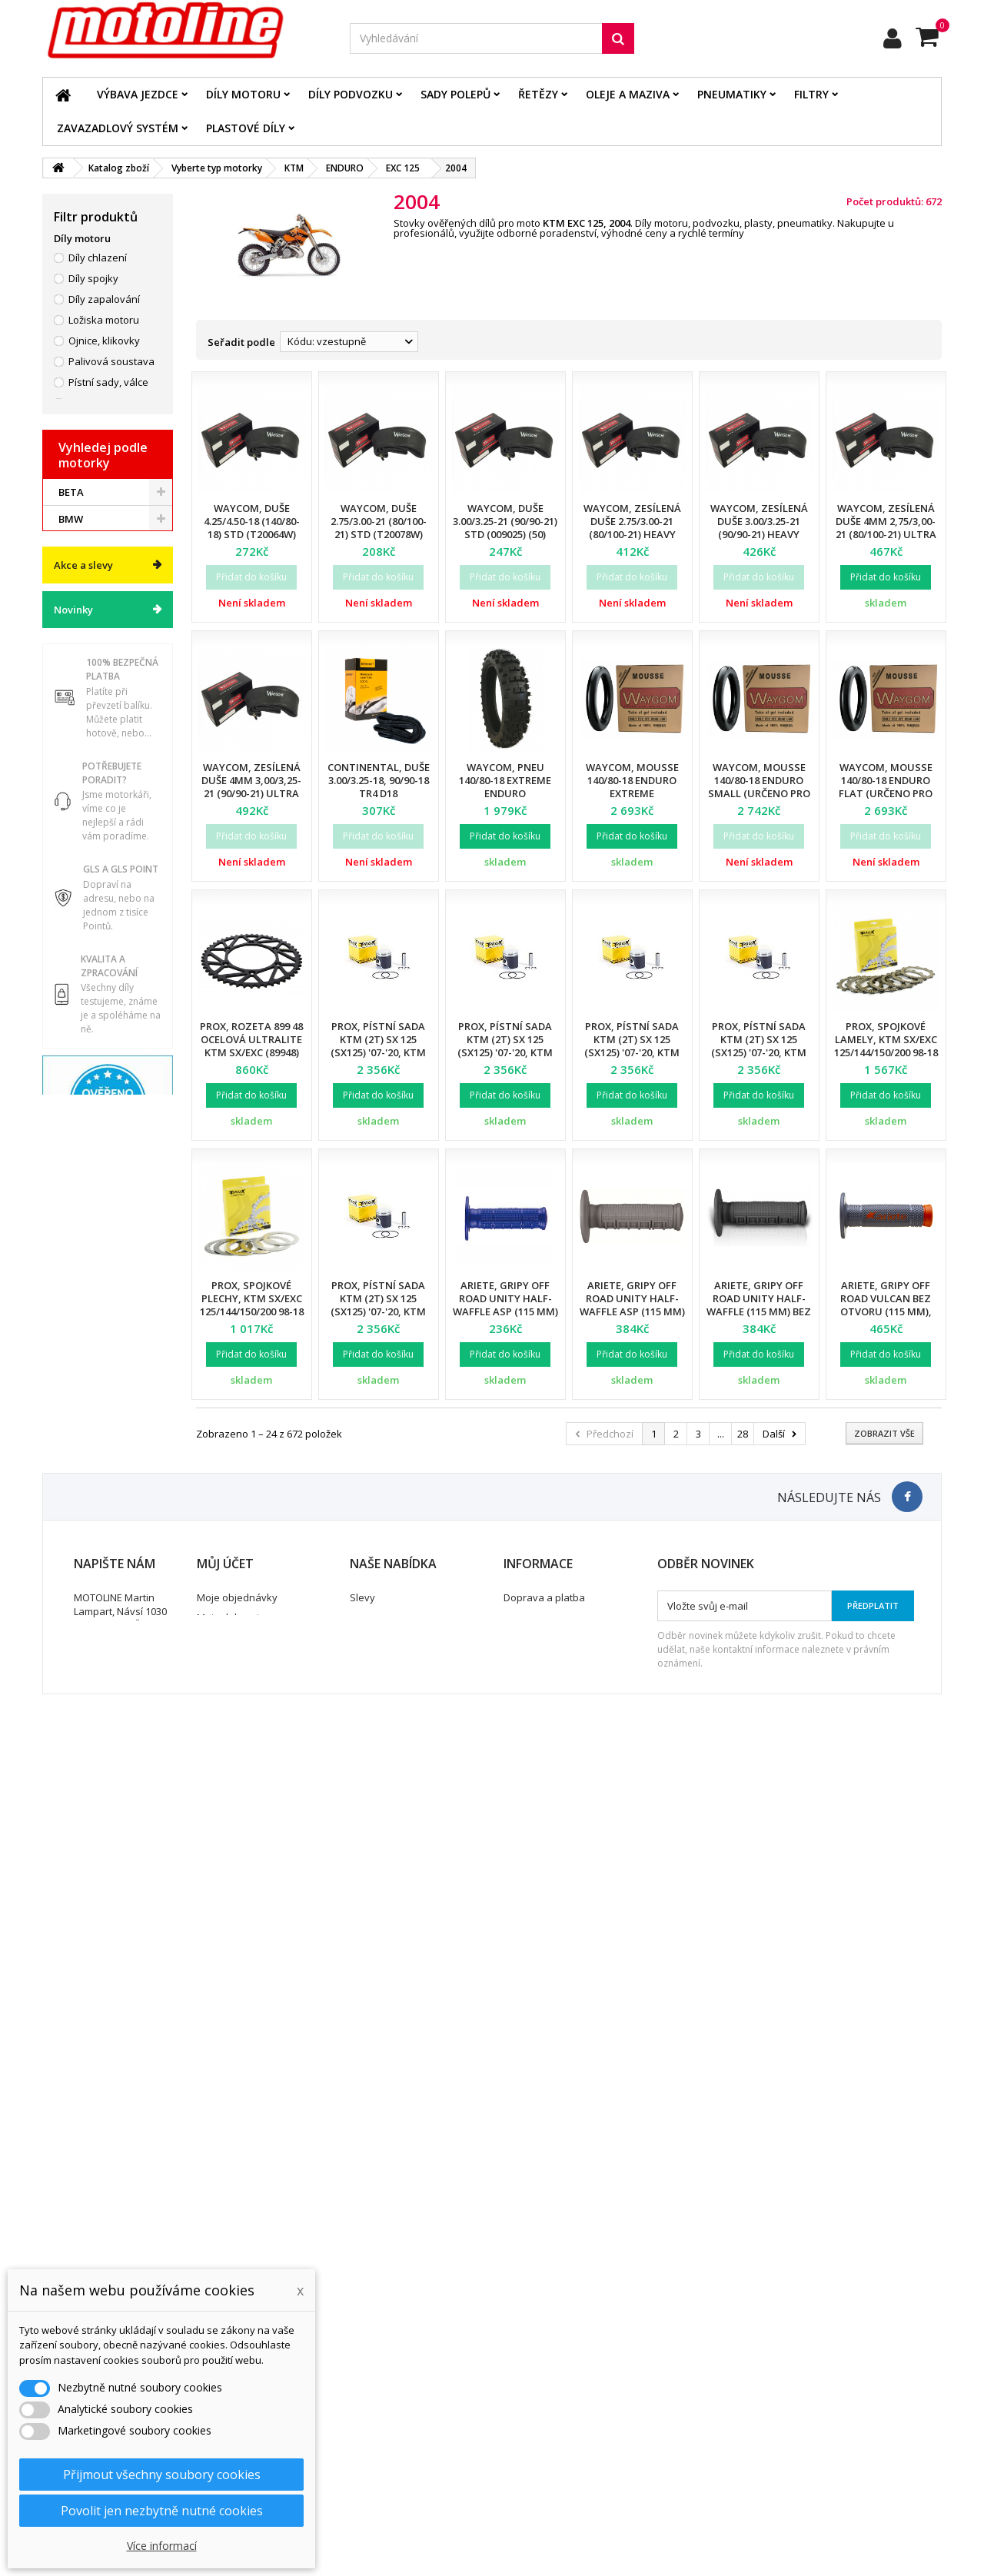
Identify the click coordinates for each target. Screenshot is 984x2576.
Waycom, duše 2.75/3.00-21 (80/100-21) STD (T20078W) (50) (379, 527)
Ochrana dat (533, 2414)
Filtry (811, 94)
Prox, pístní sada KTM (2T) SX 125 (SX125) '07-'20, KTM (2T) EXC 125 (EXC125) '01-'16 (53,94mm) (378, 1052)
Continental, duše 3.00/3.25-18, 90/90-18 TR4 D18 (378, 780)
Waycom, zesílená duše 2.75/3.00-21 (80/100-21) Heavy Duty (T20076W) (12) (632, 527)
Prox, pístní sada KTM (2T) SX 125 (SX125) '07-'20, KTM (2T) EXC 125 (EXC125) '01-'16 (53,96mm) (632, 1052)
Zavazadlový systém (117, 128)
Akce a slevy (83, 1526)
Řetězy (538, 94)
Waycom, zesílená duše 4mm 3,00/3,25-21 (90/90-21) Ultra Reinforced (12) (251, 786)
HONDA (76, 1316)
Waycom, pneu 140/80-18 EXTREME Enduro (505, 780)
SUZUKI (77, 1424)
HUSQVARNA (89, 1343)
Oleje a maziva (628, 94)
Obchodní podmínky (550, 2394)
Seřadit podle (241, 342)
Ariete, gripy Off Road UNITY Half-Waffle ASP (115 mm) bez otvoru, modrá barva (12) (505, 1311)
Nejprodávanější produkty (410, 2414)
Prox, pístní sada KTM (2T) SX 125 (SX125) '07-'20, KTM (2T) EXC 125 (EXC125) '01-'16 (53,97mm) (759, 1052)
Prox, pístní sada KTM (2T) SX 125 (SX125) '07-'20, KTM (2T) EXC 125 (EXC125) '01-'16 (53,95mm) (505, 1052)
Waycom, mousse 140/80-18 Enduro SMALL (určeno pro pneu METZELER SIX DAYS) (759, 793)
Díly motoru (243, 94)
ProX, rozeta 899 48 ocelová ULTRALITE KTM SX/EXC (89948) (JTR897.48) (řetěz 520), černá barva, (251, 1052)
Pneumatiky (731, 94)
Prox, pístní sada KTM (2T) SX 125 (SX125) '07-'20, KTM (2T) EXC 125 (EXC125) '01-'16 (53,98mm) (378, 1311)
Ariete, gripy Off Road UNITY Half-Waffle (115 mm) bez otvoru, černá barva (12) (758, 1311)
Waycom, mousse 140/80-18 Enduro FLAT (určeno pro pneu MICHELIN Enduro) (885, 793)
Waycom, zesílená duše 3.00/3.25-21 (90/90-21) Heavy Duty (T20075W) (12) (759, 527)
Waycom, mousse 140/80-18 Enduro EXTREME (632, 780)
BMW (70, 1262)
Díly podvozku (350, 94)
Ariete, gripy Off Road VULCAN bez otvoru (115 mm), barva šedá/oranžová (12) (885, 1311)
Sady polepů (455, 94)
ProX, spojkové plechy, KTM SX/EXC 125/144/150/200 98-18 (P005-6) (252, 1304)
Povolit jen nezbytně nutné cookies (162, 2510)
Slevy (362, 2375)
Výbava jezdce (137, 94)
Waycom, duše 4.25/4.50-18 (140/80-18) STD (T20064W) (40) (252, 527)
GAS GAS (80, 1289)
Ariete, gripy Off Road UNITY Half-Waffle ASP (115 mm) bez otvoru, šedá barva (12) (632, 1311)
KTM (69, 1397)
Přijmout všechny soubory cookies (162, 2474)
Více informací (162, 2545)
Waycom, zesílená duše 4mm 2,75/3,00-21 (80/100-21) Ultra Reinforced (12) (886, 527)
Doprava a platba (544, 2375)
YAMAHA (80, 1451)
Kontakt (522, 2434)
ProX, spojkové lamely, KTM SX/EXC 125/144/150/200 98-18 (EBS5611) (886, 1045)
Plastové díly (245, 128)
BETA (71, 1235)
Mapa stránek (382, 2434)
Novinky (73, 1570)
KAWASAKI (84, 1370)
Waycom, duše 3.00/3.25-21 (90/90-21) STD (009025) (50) (505, 521)
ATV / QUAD (87, 1477)
